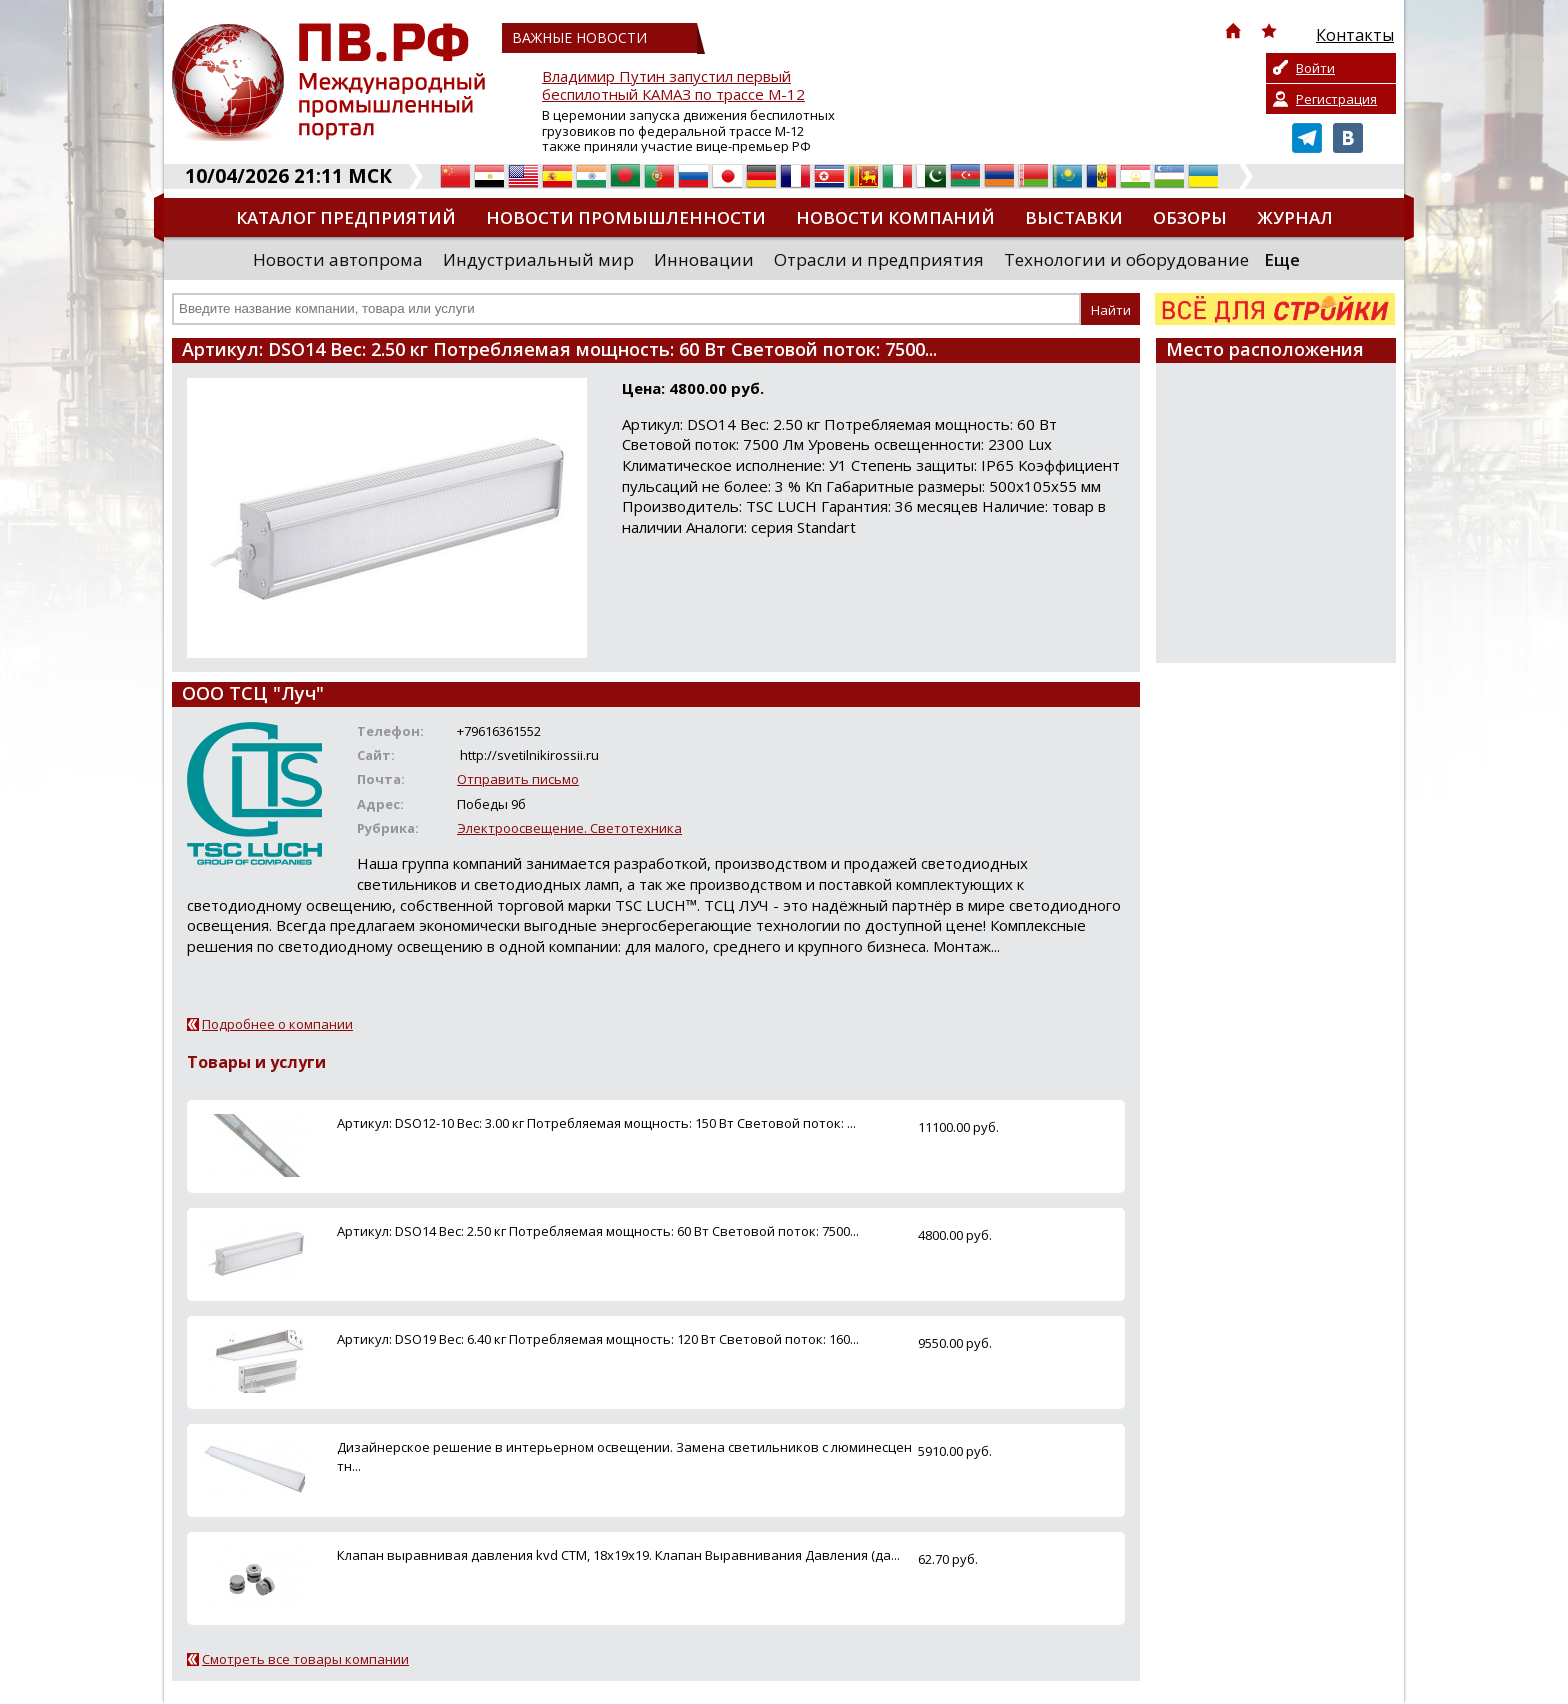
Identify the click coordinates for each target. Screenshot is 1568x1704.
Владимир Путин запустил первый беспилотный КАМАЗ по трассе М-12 (673, 85)
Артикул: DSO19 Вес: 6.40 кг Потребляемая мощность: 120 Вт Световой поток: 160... (598, 1339)
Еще (1282, 259)
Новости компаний (895, 217)
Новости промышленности (626, 217)
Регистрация (1336, 99)
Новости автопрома (338, 259)
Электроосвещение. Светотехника (569, 828)
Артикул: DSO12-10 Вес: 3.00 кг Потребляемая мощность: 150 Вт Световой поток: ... (596, 1123)
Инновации (704, 259)
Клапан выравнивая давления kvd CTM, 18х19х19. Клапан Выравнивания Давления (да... (618, 1555)
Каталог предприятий (346, 217)
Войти (1315, 68)
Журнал (1295, 217)
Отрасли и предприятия (879, 259)
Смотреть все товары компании (305, 1659)
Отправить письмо (518, 779)
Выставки (1074, 217)
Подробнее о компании (277, 1024)
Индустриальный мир (538, 259)
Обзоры (1190, 217)
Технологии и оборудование (1126, 259)
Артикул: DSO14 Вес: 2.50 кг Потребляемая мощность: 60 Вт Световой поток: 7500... (598, 1231)
